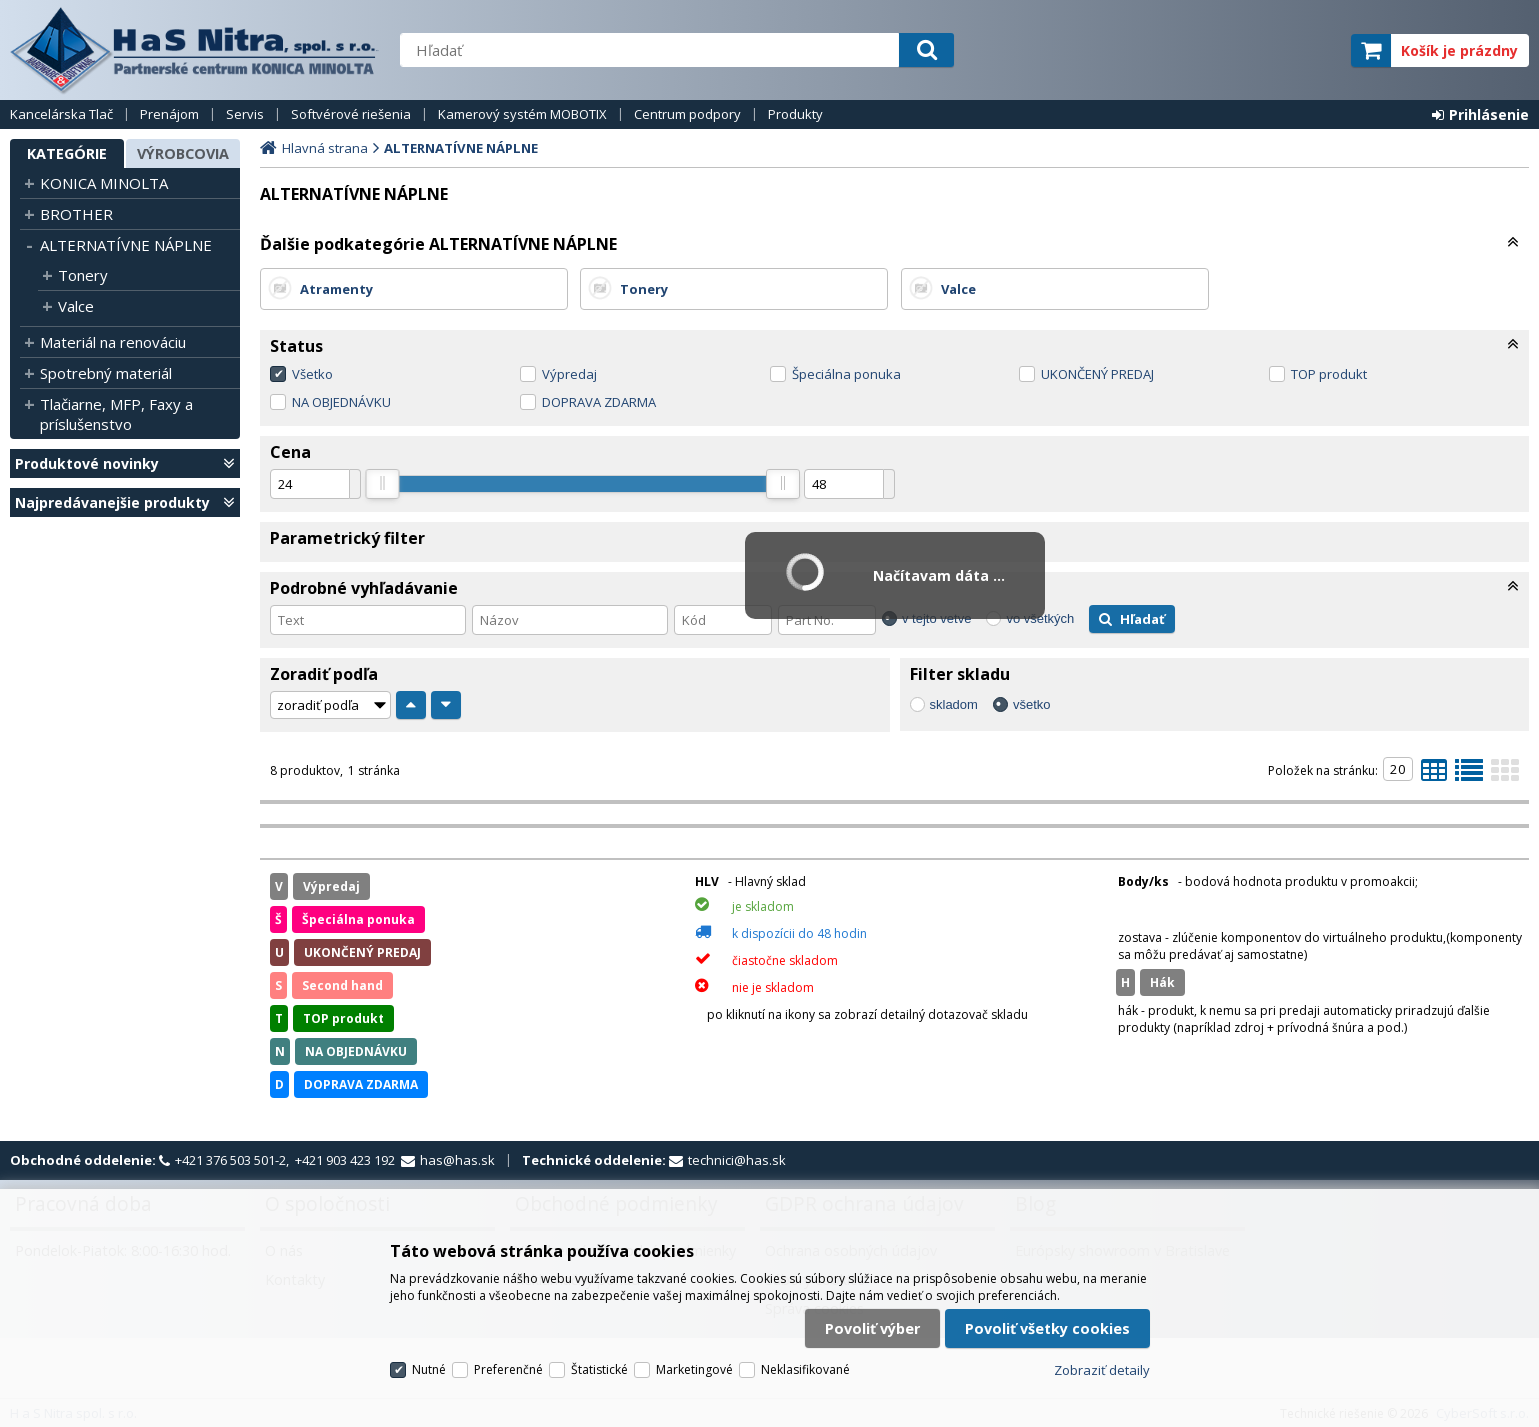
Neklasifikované (805, 1369)
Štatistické (599, 1369)
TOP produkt (1329, 374)
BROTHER (76, 214)
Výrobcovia (183, 153)
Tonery (83, 275)
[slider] (382, 484)
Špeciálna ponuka (846, 374)
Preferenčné (508, 1369)
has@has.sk (457, 1160)
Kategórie (67, 153)
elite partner (1309, 50)
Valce (76, 306)
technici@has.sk (737, 1160)
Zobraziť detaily (1102, 1370)
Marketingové (694, 1369)
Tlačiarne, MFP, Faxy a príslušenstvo (116, 414)
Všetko (312, 374)
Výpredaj (569, 374)
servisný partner (1236, 50)
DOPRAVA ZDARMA (599, 402)
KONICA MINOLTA (104, 183)
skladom (954, 704)
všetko (1032, 704)
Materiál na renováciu (113, 342)
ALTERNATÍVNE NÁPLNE (126, 245)
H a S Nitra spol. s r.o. (195, 50)
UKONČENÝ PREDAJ (1097, 374)
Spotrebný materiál (106, 373)
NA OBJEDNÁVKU (341, 402)
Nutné (429, 1369)
